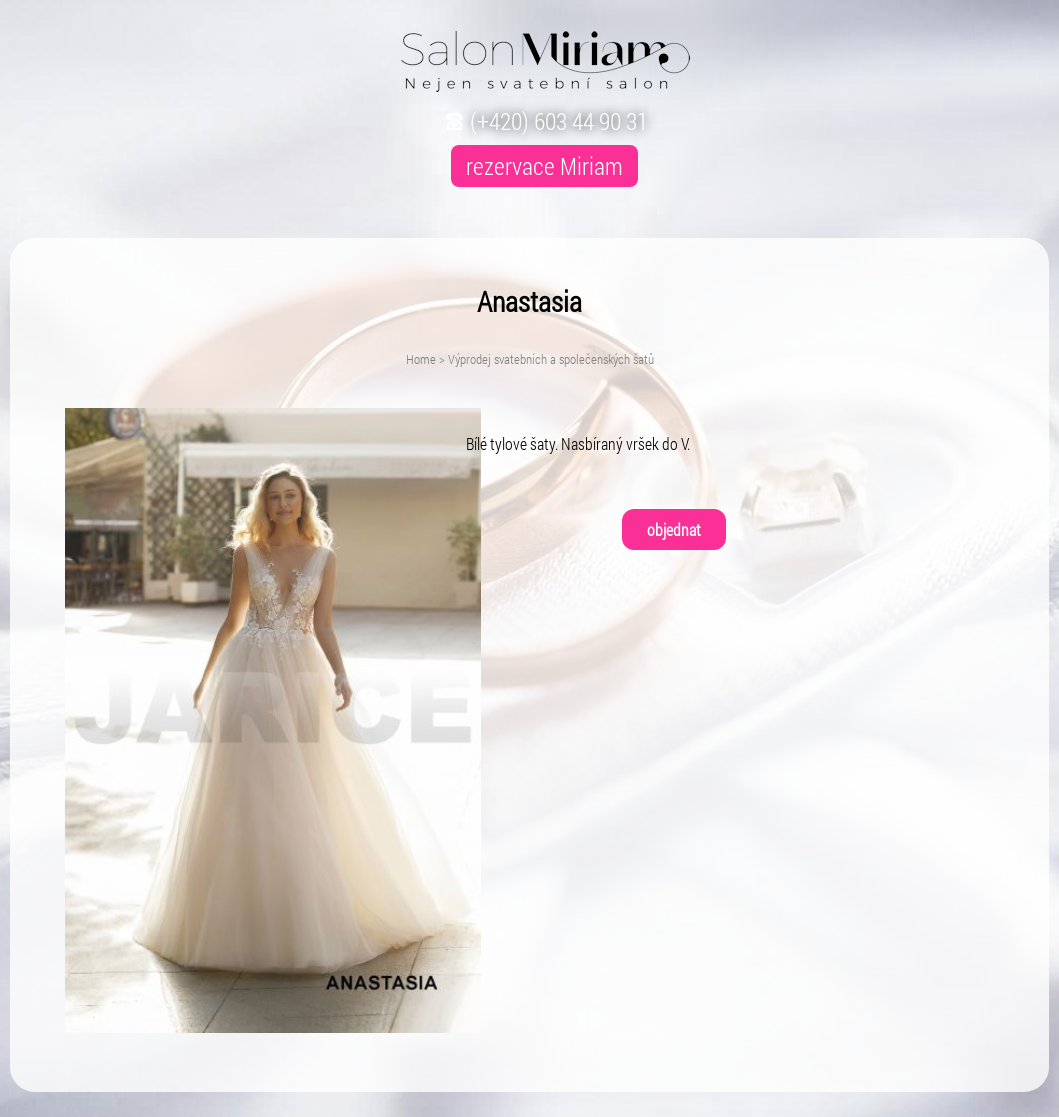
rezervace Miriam (544, 166)
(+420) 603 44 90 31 (544, 121)
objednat (674, 529)
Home (421, 359)
